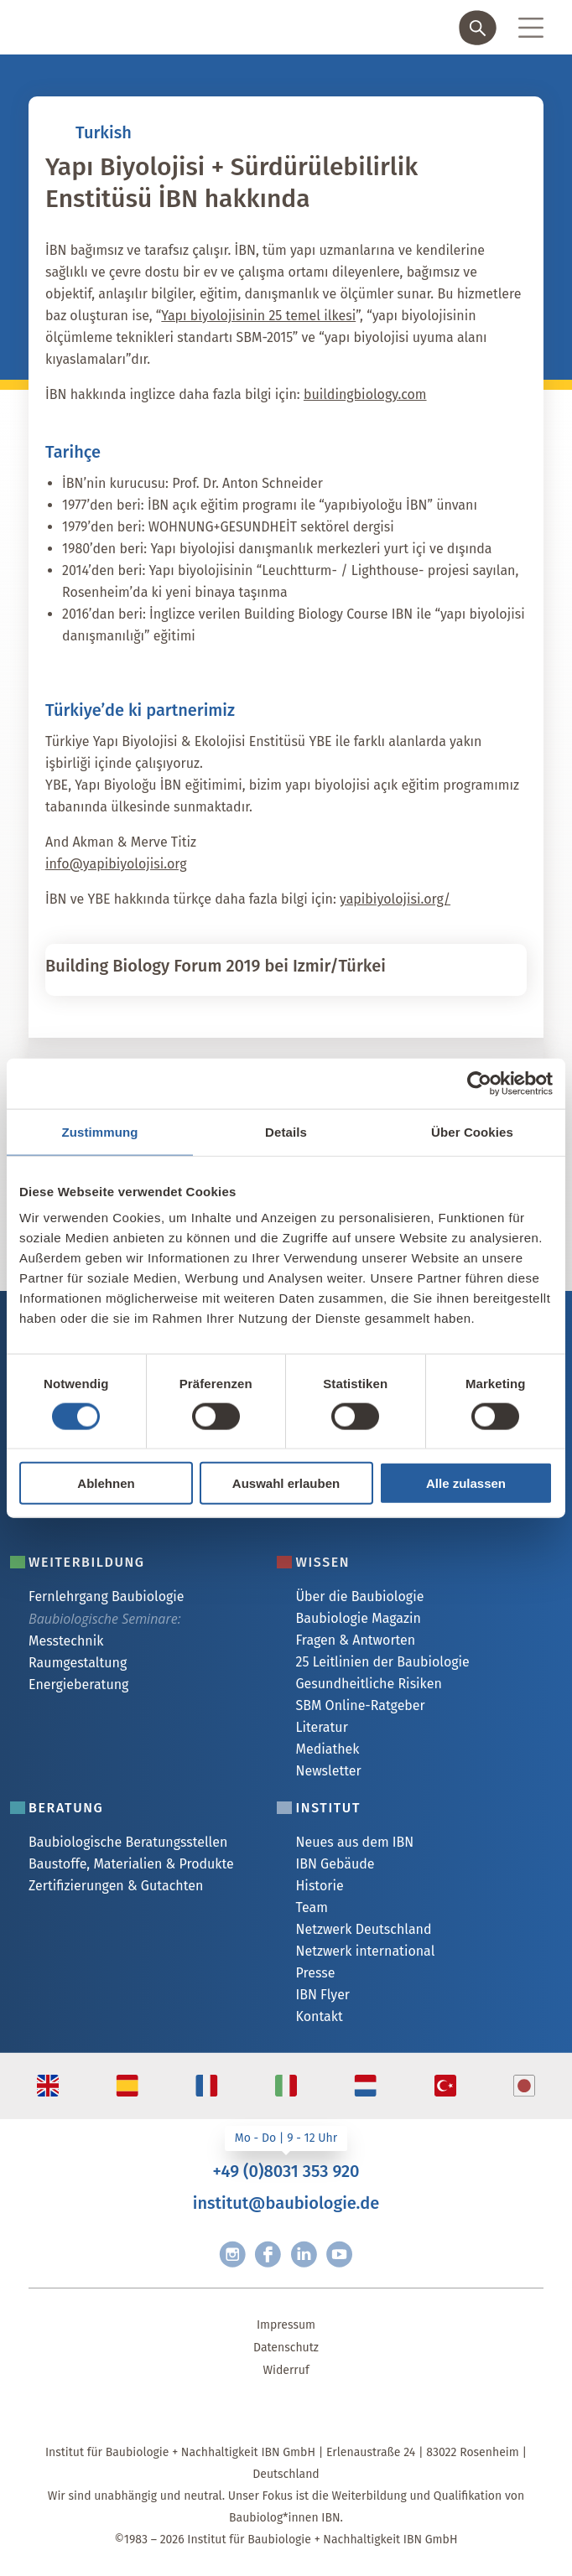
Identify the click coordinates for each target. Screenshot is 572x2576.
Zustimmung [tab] (100, 1131)
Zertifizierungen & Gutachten (116, 1886)
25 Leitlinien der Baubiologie (382, 1662)
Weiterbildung (87, 1562)
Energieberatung (78, 1684)
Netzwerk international (364, 1951)
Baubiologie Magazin (357, 1618)
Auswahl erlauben (286, 1483)
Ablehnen (105, 1483)
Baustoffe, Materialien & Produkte (131, 1864)
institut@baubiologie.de (286, 2203)
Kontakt (318, 2016)
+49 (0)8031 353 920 (285, 2171)
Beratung (66, 1808)
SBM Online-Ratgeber (359, 1705)
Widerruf (286, 2370)
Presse (315, 1973)
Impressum (286, 2325)
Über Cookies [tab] (472, 1131)
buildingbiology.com (365, 394)
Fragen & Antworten (355, 1640)
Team (311, 1907)
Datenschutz (286, 2347)
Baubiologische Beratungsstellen (128, 1842)
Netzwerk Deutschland (363, 1929)
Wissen (322, 1562)
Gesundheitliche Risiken (368, 1684)
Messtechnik (66, 1641)
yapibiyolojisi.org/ (395, 899)
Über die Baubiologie (359, 1596)
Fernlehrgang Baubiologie (106, 1596)
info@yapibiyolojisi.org (115, 864)
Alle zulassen (466, 1483)
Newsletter (328, 1771)
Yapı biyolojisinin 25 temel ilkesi (258, 316)
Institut (328, 1808)
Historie (319, 1886)
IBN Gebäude (334, 1864)
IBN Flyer (322, 1995)
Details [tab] (286, 1131)
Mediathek (327, 1749)
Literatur (321, 1727)
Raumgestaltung (78, 1663)
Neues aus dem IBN (354, 1842)
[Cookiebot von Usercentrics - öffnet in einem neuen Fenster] (479, 1083)
